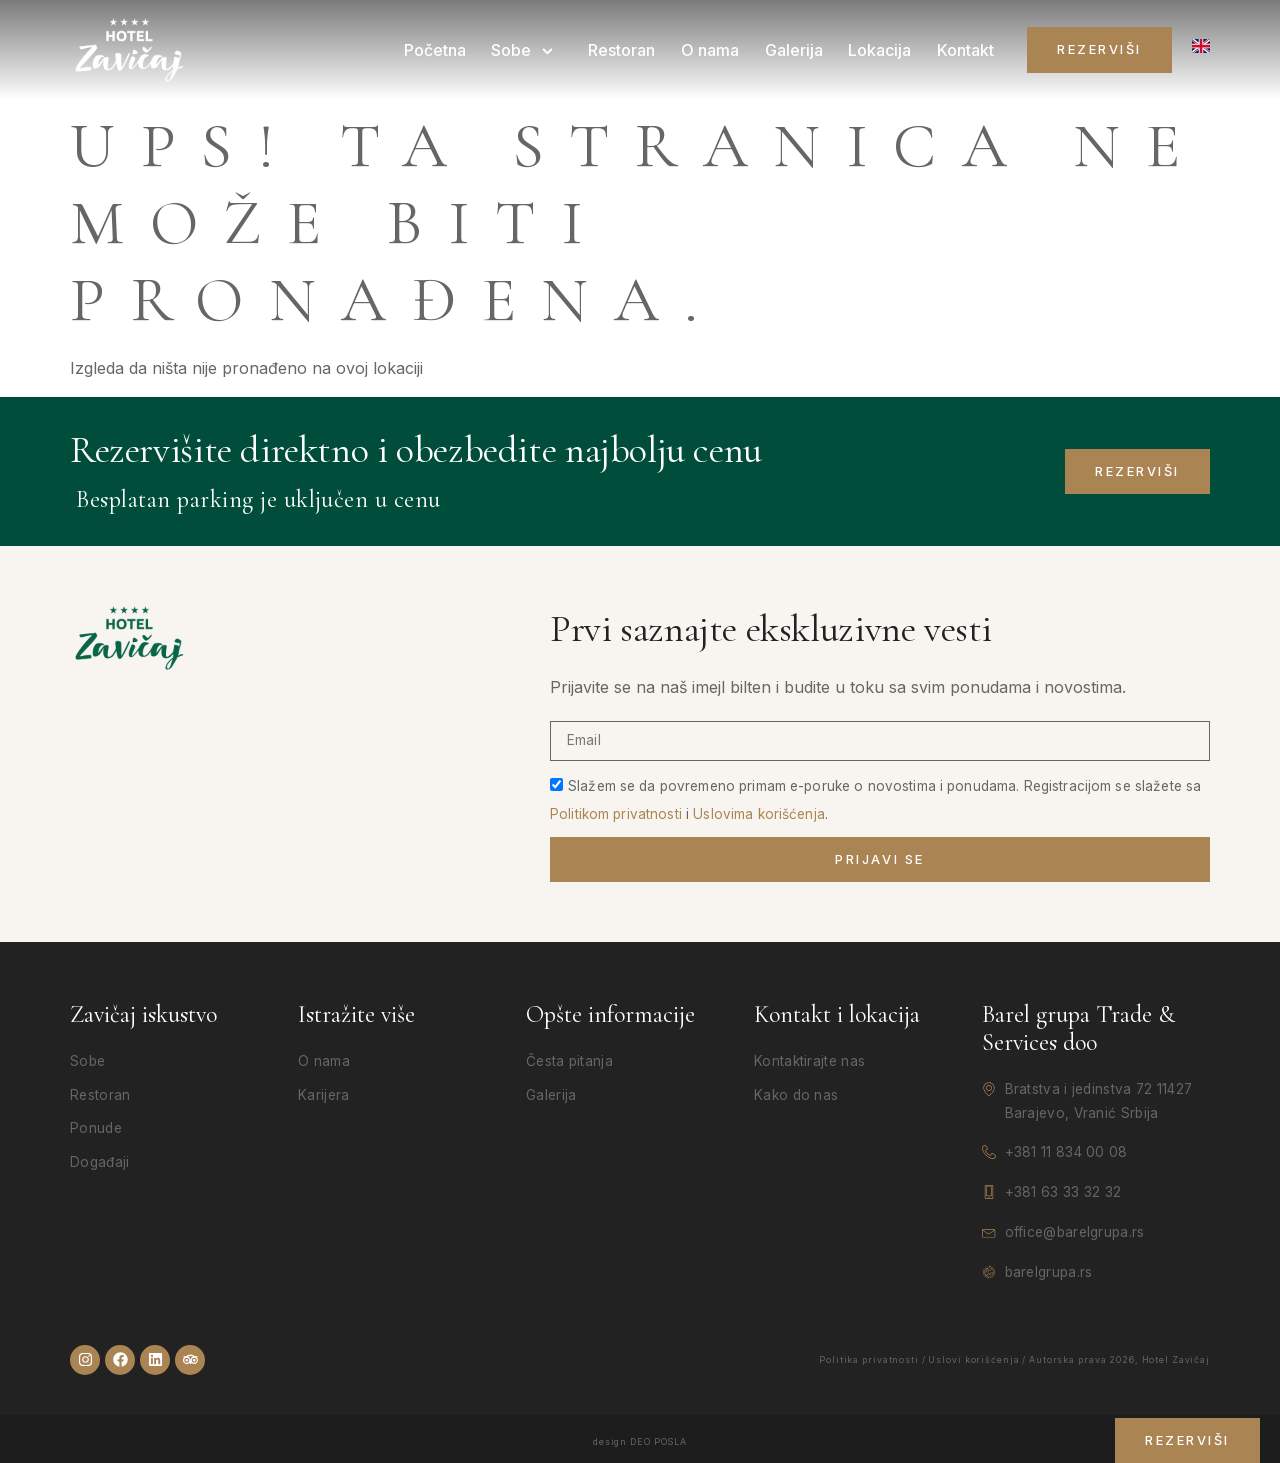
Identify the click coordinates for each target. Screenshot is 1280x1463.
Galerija (798, 50)
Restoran (629, 50)
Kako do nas (796, 1095)
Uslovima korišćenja (759, 813)
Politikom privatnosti (616, 813)
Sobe (533, 50)
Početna (446, 50)
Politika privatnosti (869, 1359)
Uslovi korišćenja (973, 1359)
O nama (716, 50)
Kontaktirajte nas (809, 1061)
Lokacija (882, 50)
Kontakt (966, 50)
